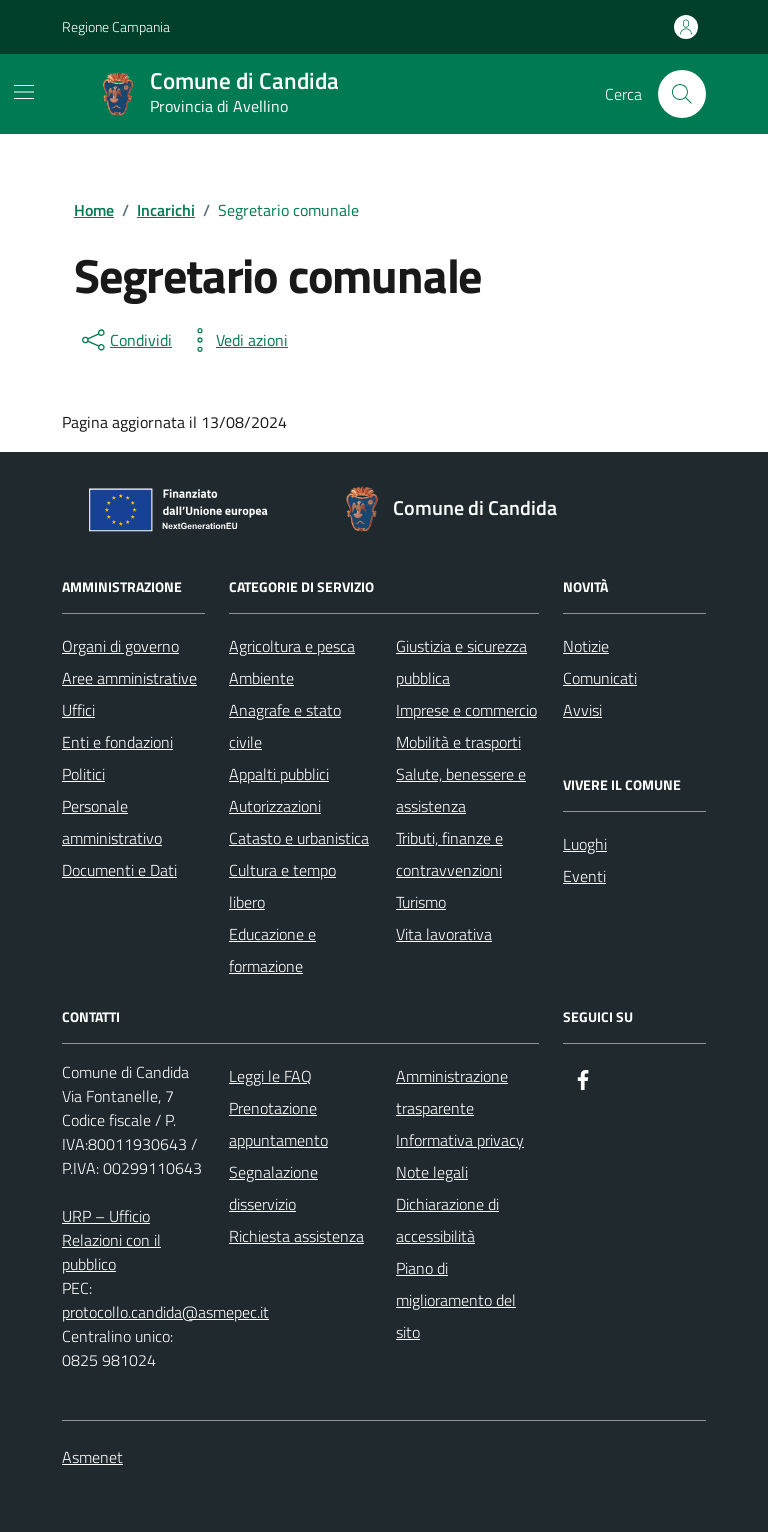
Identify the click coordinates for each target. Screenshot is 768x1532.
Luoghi (585, 844)
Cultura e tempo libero (282, 886)
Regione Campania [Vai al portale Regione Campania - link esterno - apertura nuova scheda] (116, 26)
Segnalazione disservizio (273, 1188)
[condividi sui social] (125, 340)
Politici (83, 774)
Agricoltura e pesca (292, 646)
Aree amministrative (129, 678)
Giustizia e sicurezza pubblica (461, 662)
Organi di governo (120, 646)
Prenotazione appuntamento (278, 1124)
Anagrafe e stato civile (285, 726)
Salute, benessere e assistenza (461, 790)
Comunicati (600, 678)
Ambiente (261, 678)
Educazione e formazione (272, 950)
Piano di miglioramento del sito (456, 1300)
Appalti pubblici (279, 774)
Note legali (432, 1172)
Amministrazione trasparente (452, 1092)
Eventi (584, 876)
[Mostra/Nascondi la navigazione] (24, 92)
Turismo (421, 902)
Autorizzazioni (275, 806)
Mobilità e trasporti (458, 742)
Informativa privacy (460, 1140)
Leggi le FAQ (270, 1076)
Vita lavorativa (444, 934)
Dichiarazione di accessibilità (447, 1220)
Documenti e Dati (119, 870)
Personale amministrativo (112, 822)
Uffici (78, 710)
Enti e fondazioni (117, 742)
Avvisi (582, 710)
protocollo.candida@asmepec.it (165, 1312)
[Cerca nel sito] (682, 94)
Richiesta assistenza (296, 1236)
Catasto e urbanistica (299, 838)
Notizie (586, 646)
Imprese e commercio (466, 710)
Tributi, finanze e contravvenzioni (449, 854)
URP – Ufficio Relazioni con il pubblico (111, 1240)
